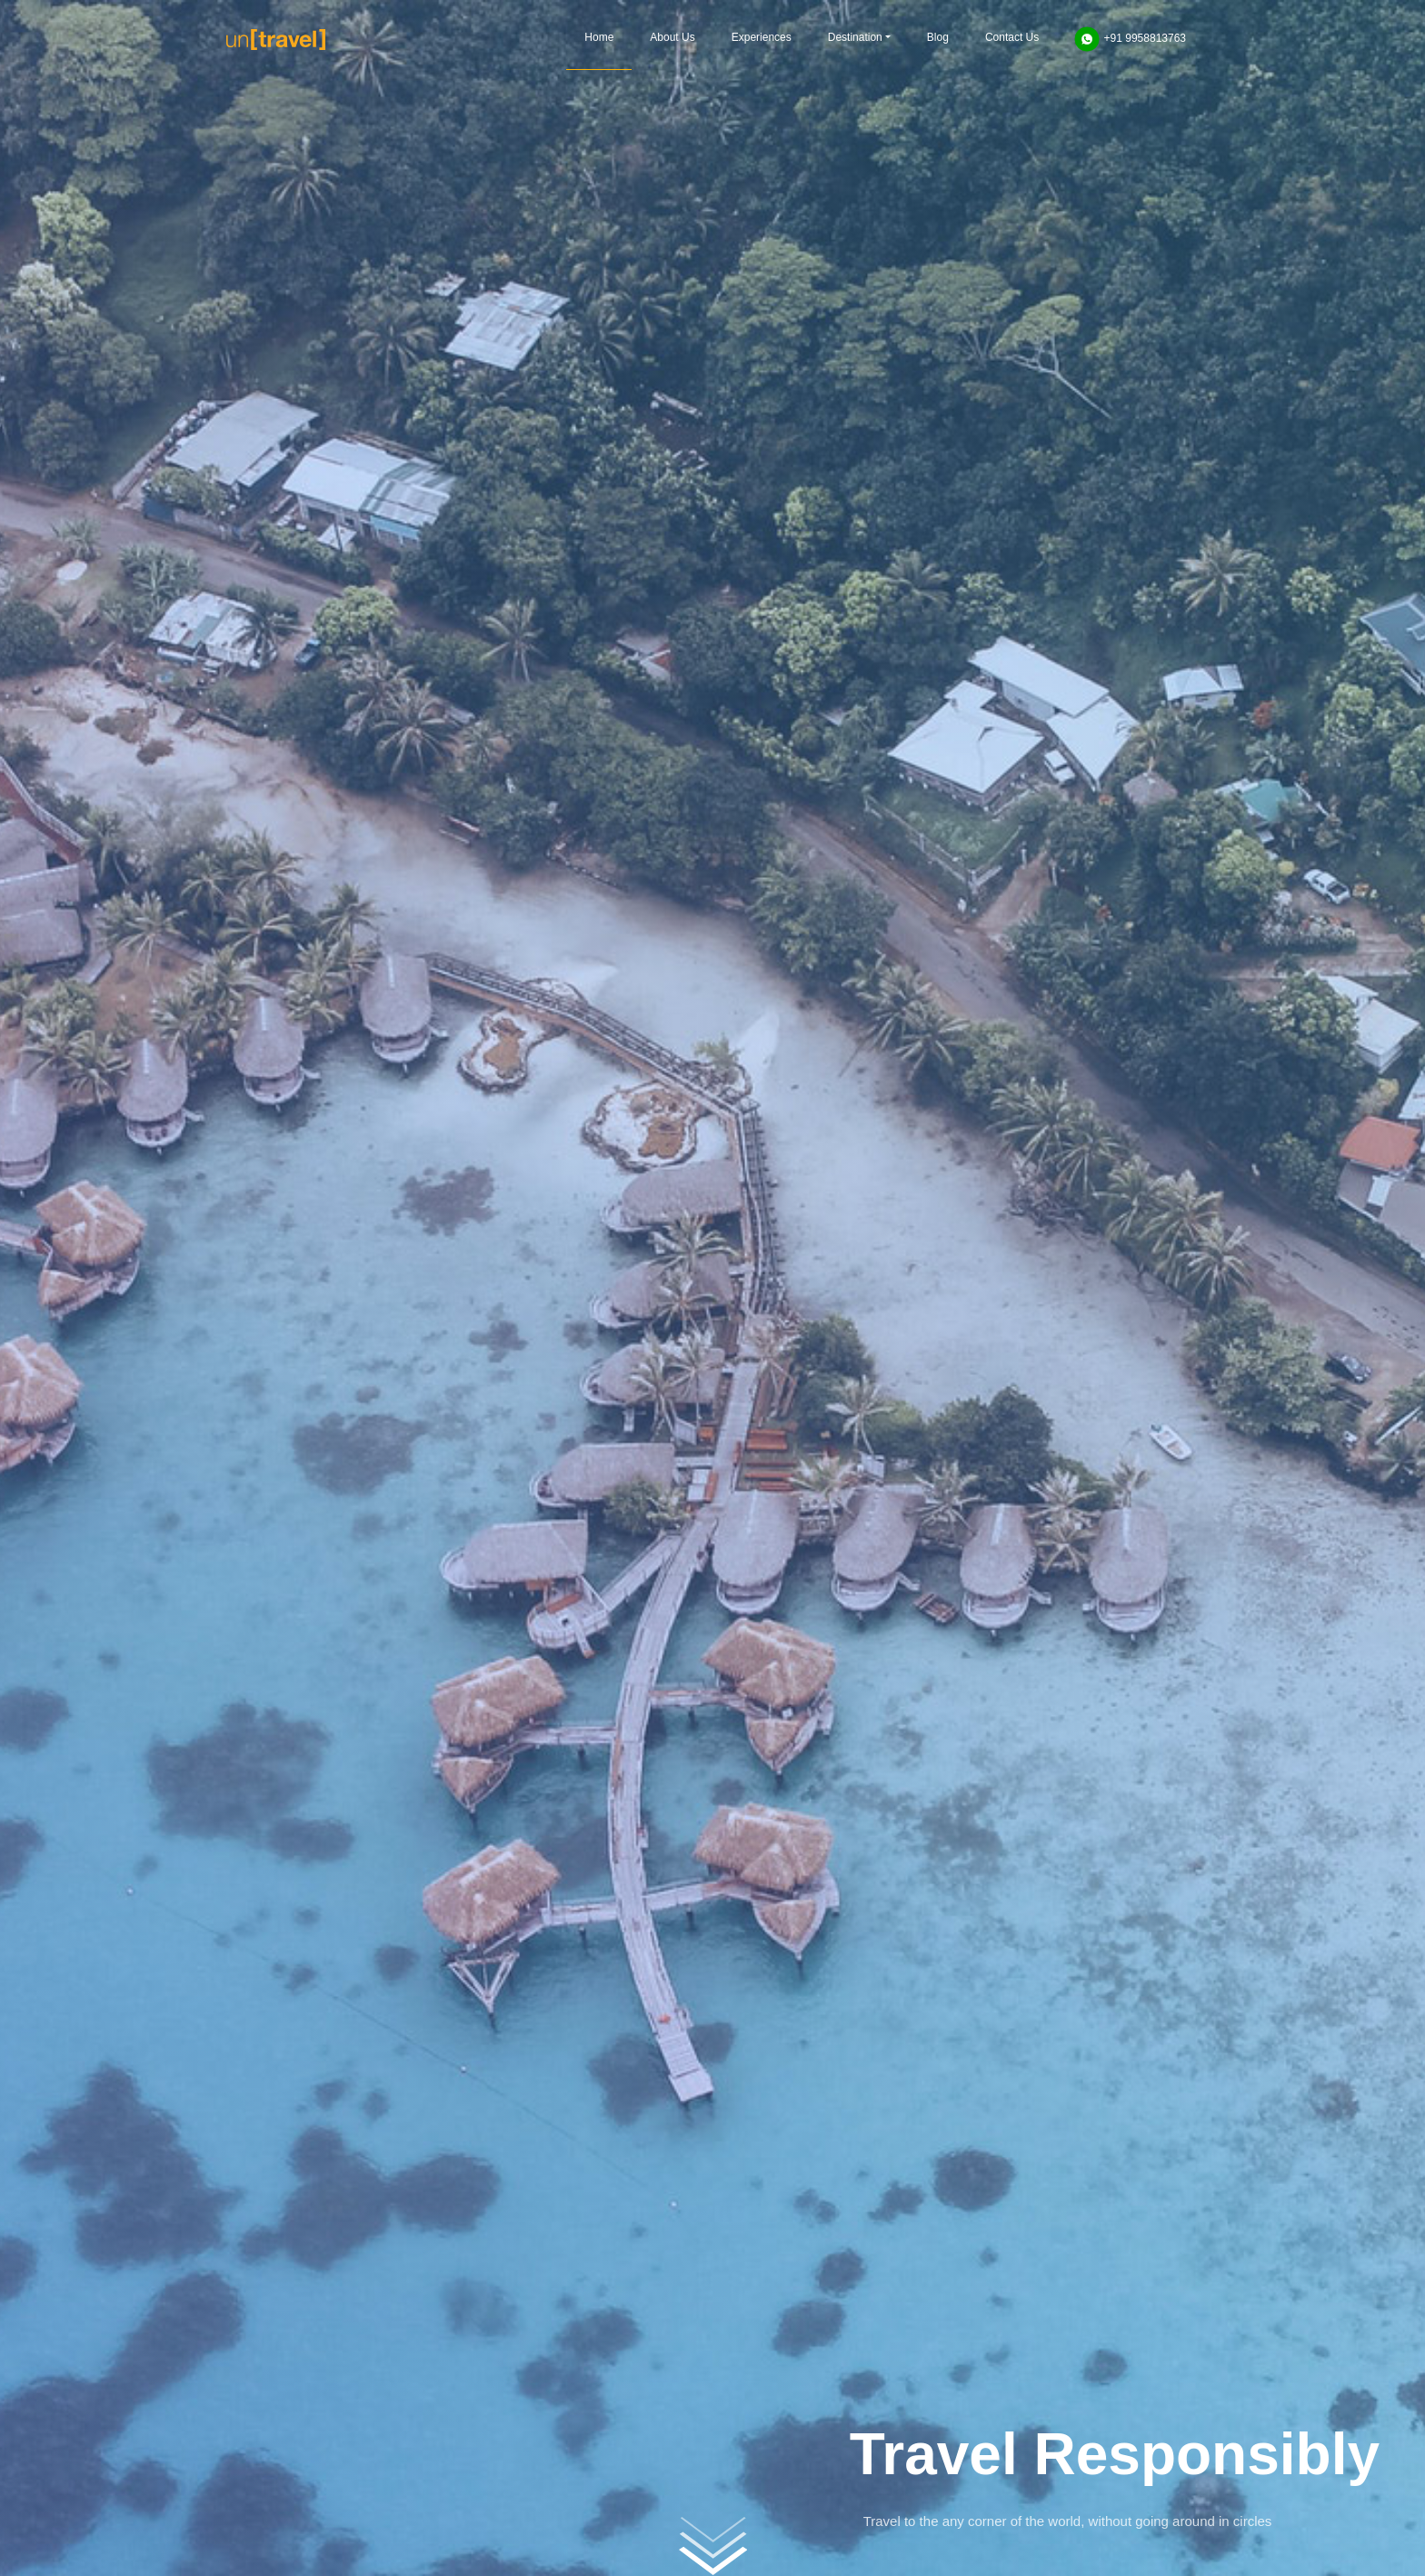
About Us (672, 37)
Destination (855, 37)
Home (598, 37)
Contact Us (1012, 37)
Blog (938, 37)
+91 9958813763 (1129, 39)
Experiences (762, 37)
